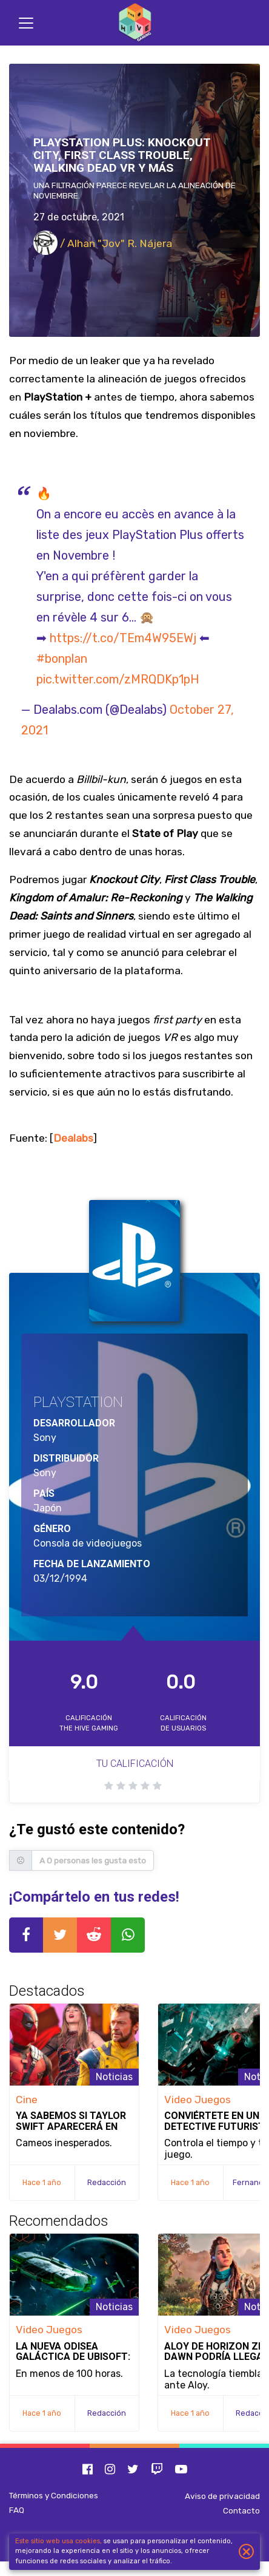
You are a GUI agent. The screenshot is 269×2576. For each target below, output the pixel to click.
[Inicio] (134, 22)
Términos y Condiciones (53, 2495)
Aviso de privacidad (222, 2496)
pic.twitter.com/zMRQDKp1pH (117, 679)
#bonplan (61, 658)
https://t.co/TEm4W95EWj (123, 638)
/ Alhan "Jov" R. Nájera (102, 243)
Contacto (241, 2510)
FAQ (16, 2510)
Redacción (106, 2182)
